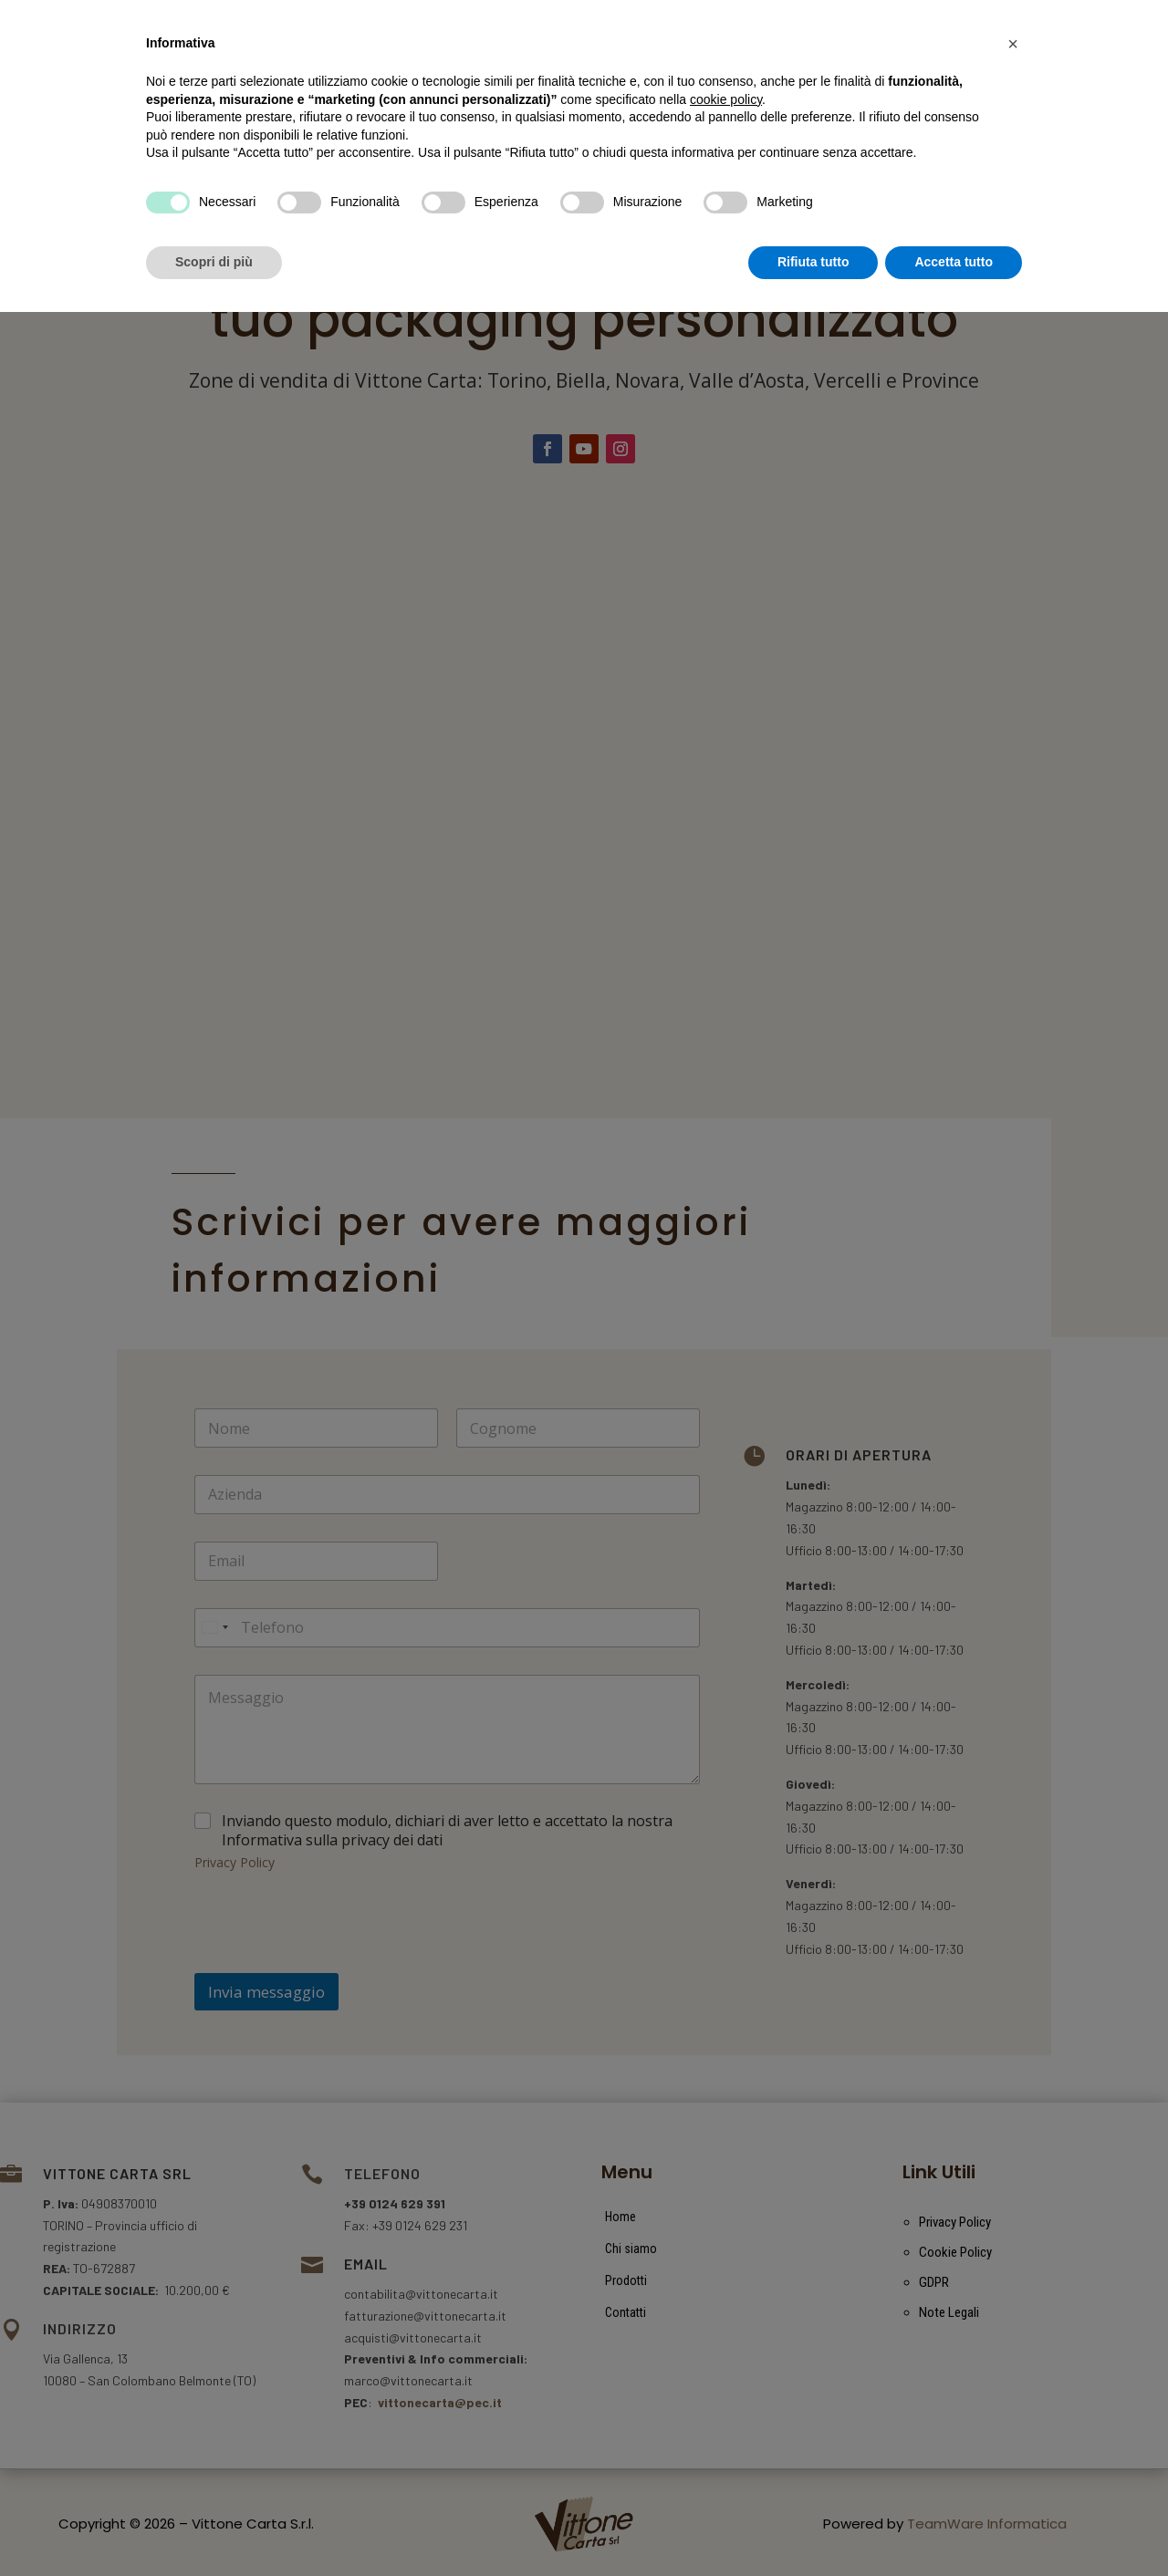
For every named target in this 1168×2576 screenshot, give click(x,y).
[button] (1012, 2307)
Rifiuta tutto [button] (813, 2526)
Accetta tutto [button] (953, 2526)
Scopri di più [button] (214, 2526)
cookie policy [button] (726, 2363)
